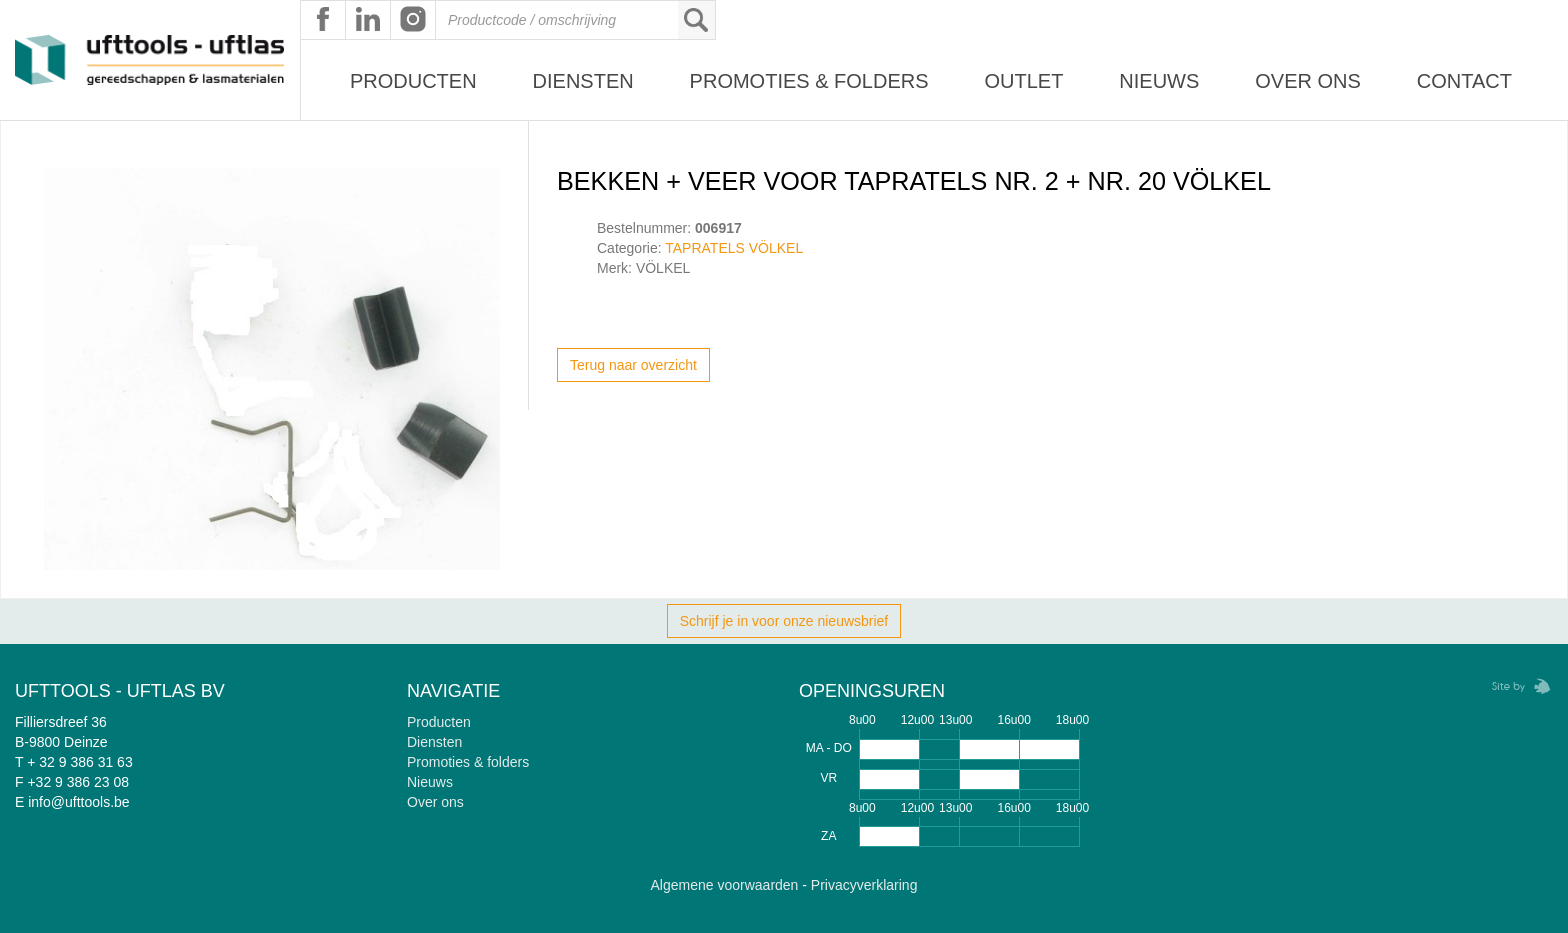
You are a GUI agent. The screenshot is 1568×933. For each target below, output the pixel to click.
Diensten (583, 81)
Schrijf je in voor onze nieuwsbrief (784, 621)
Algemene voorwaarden (725, 885)
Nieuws (1159, 81)
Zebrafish (1515, 686)
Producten (413, 81)
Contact (1464, 81)
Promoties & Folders (809, 81)
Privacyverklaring (864, 885)
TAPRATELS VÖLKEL (734, 248)
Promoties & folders (468, 762)
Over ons (1308, 81)
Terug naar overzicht (633, 365)
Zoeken (696, 20)
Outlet (1023, 81)
